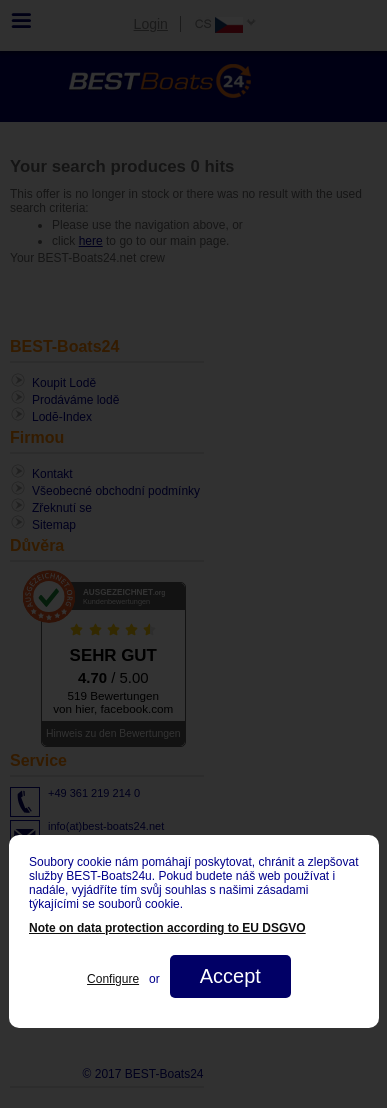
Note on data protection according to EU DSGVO (167, 928)
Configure (113, 979)
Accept (229, 976)
